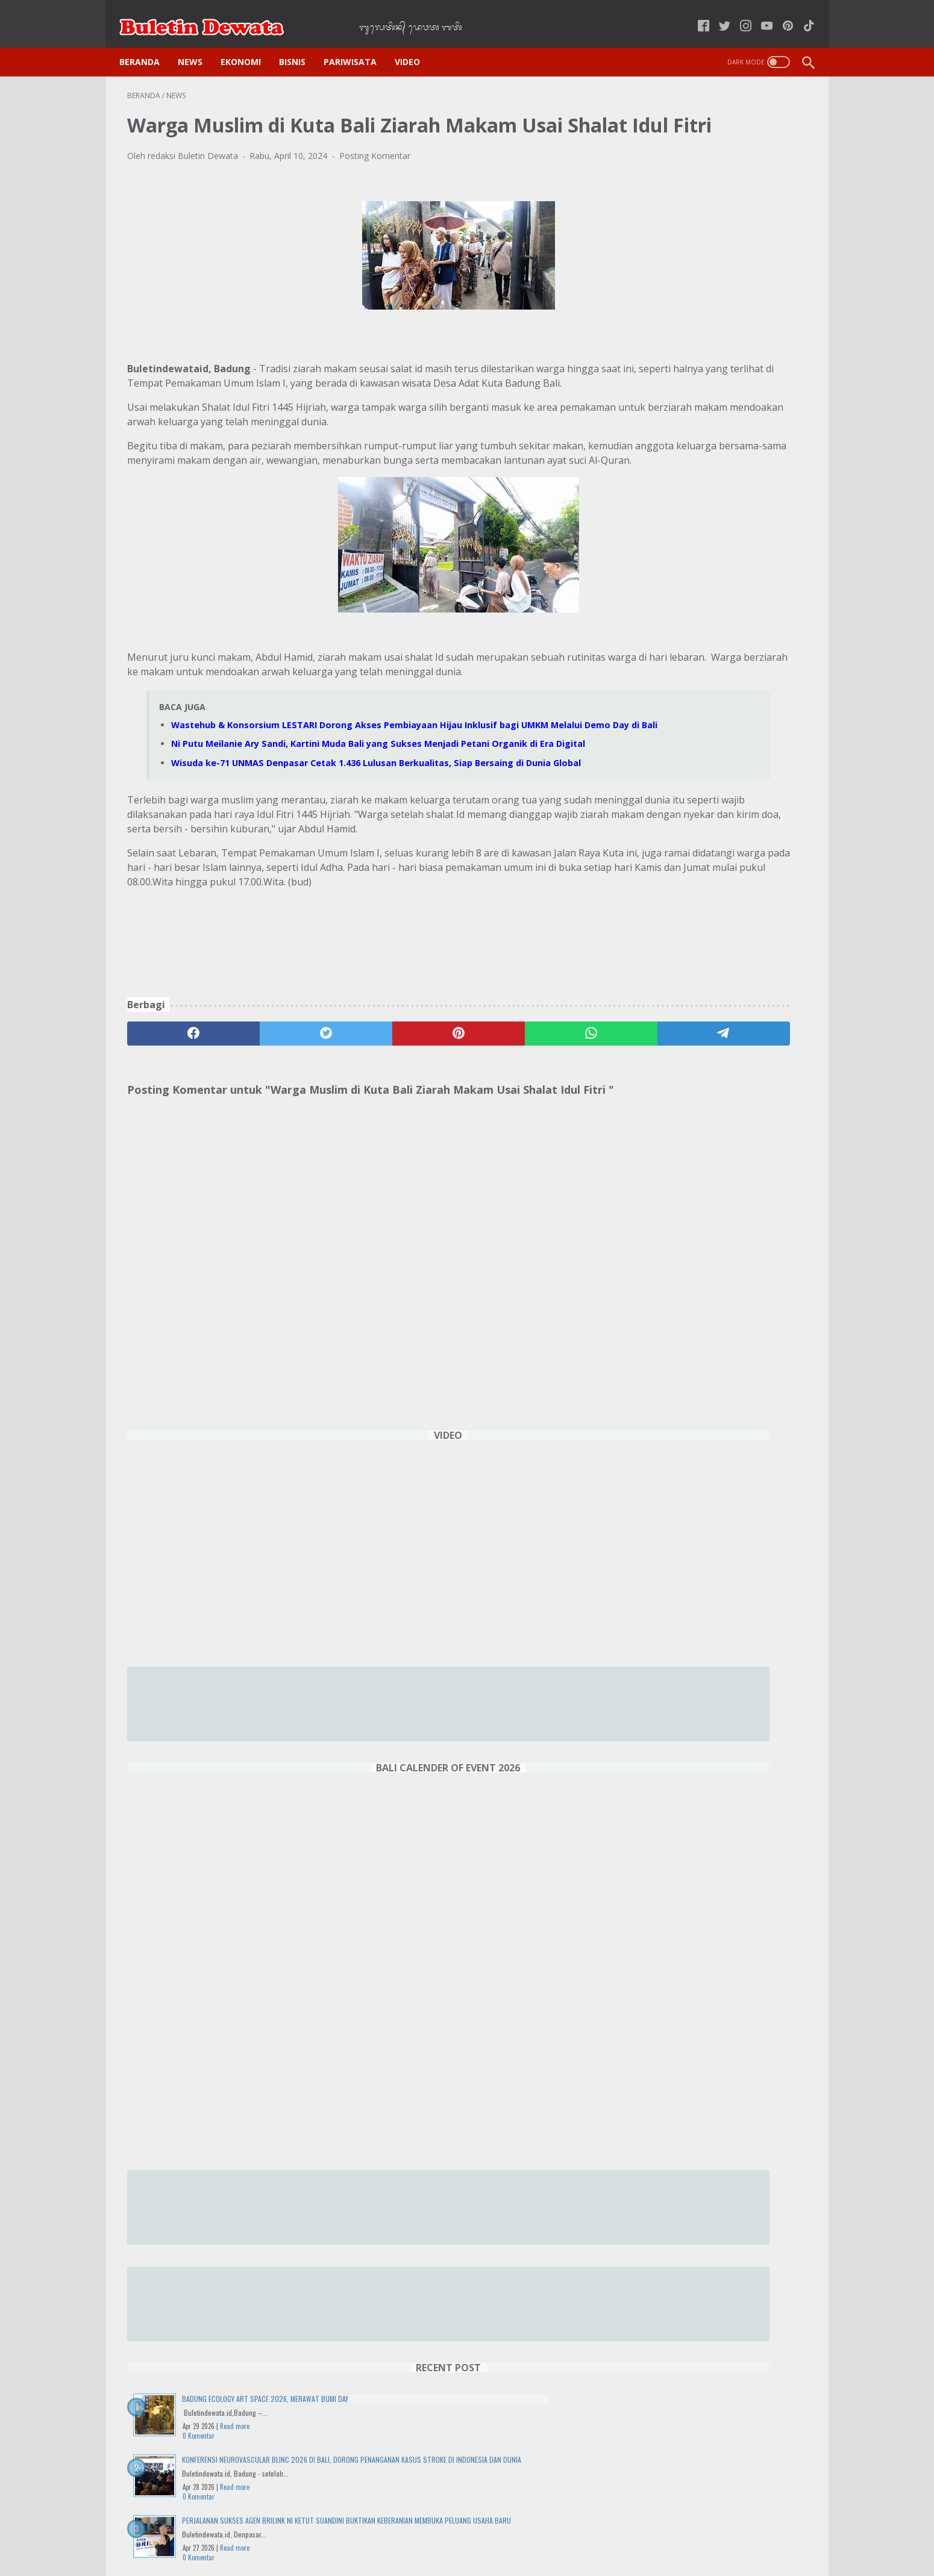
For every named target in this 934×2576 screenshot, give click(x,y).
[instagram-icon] (738, 14)
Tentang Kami (621, 2533)
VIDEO (415, 43)
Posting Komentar (374, 173)
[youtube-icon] (759, 14)
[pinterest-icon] (780, 14)
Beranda (147, 43)
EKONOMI (248, 43)
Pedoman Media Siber (537, 2533)
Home (298, 2533)
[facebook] (172, 1162)
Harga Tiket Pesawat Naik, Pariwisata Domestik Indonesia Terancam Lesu (710, 1569)
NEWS (198, 43)
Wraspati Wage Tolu (716, 2349)
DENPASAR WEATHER (716, 2426)
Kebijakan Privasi (357, 2533)
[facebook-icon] (695, 14)
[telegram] (537, 1162)
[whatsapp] (446, 1162)
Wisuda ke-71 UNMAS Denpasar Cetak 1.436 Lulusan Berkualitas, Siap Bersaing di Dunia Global (713, 1280)
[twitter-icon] (716, 14)
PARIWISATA (357, 43)
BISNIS (300, 43)
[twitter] (263, 1162)
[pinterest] (354, 1162)
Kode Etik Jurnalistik (442, 2533)
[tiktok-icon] (801, 14)
